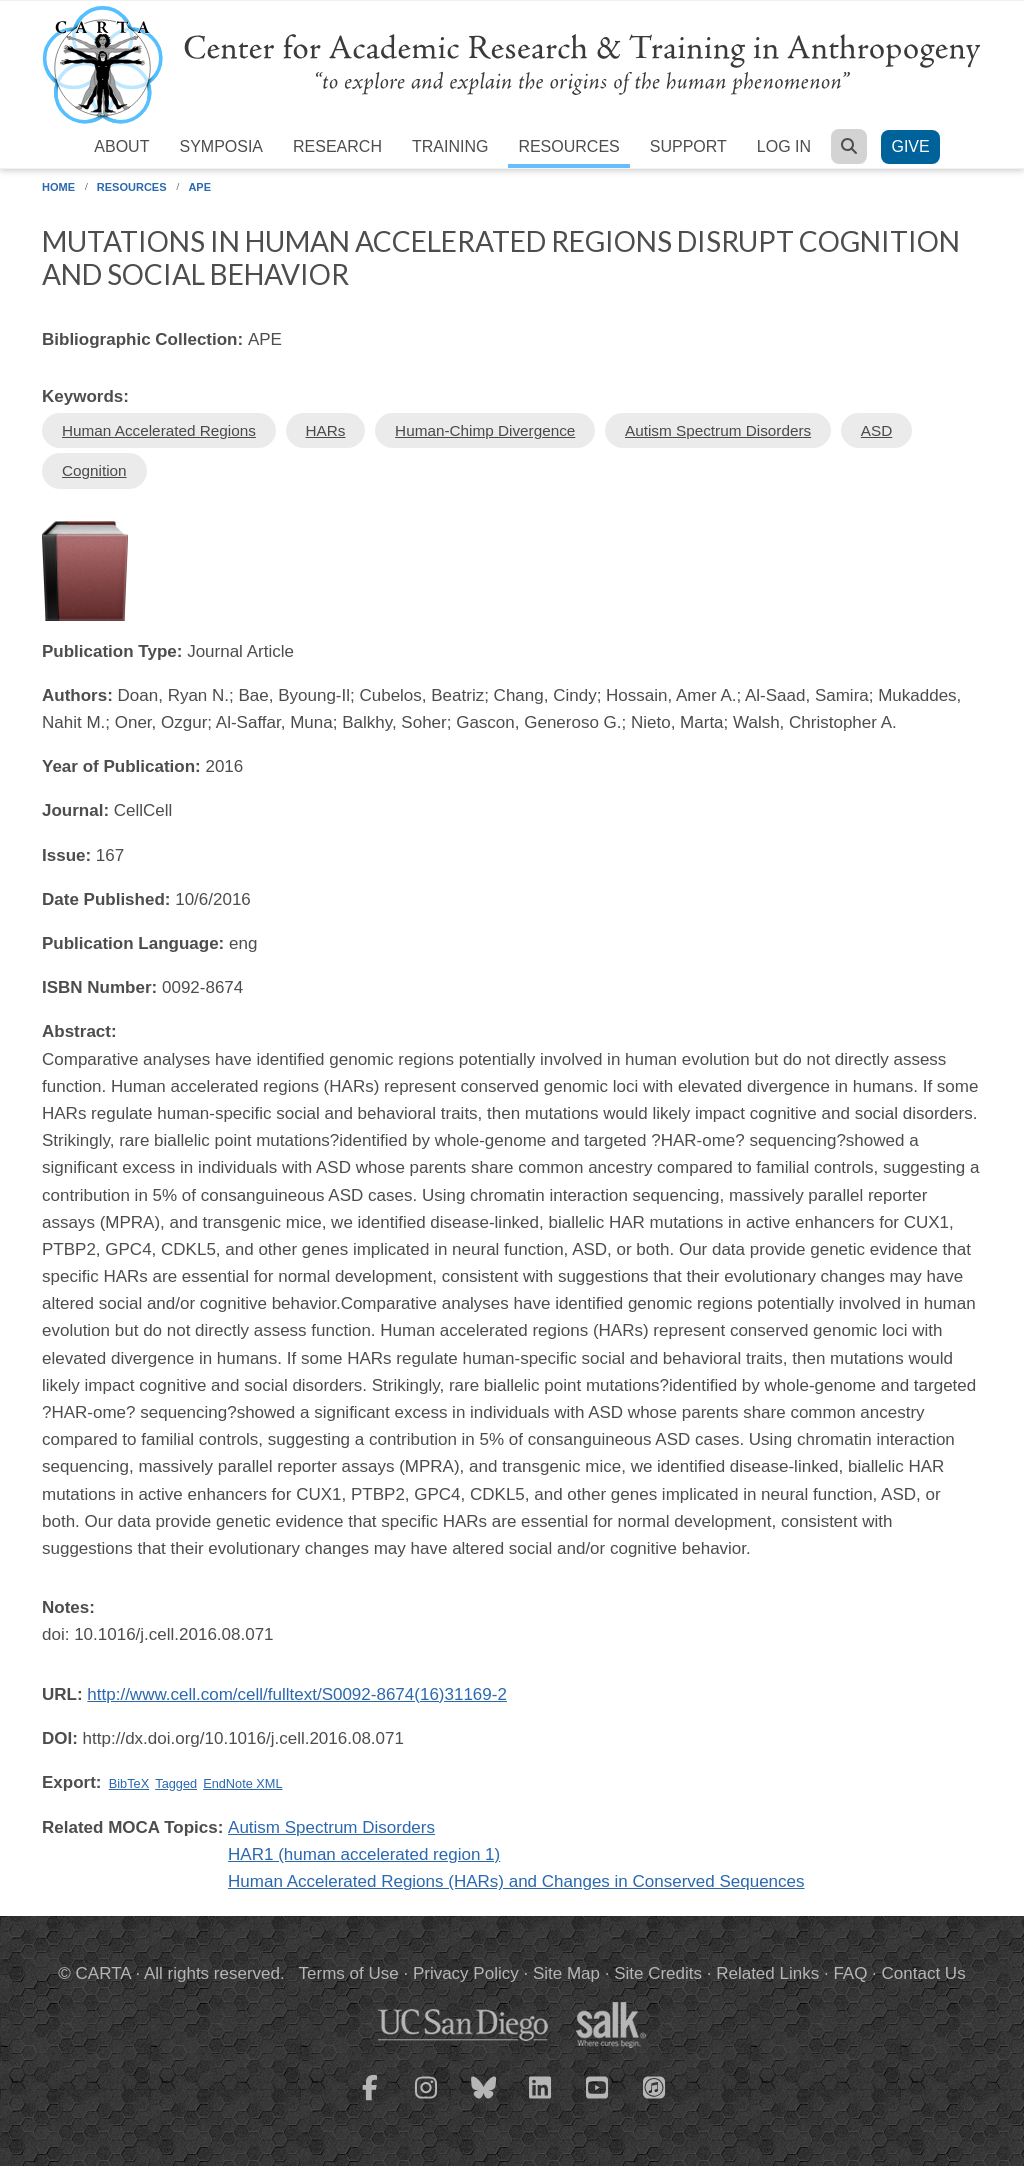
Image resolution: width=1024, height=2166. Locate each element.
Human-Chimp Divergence (485, 430)
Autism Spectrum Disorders (718, 430)
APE (199, 187)
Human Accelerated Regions (159, 430)
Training (450, 146)
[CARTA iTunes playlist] (655, 2086)
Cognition (94, 470)
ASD (876, 430)
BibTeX (129, 1783)
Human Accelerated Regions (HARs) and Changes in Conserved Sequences (516, 1881)
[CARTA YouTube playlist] (598, 2100)
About (121, 146)
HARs (326, 430)
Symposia (221, 146)
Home (58, 187)
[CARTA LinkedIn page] (541, 2100)
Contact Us (924, 1973)
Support (688, 146)
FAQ (850, 1973)
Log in (784, 146)
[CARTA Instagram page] (427, 2100)
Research (337, 146)
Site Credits (658, 1973)
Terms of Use (349, 1973)
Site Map (566, 1973)
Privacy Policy (466, 1973)
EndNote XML (242, 1783)
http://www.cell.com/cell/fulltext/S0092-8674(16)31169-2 (297, 1694)
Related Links (767, 1973)
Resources (568, 146)
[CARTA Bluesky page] (484, 2100)
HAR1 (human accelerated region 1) (364, 1854)
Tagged (176, 1783)
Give (910, 146)
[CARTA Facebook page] (370, 2100)
